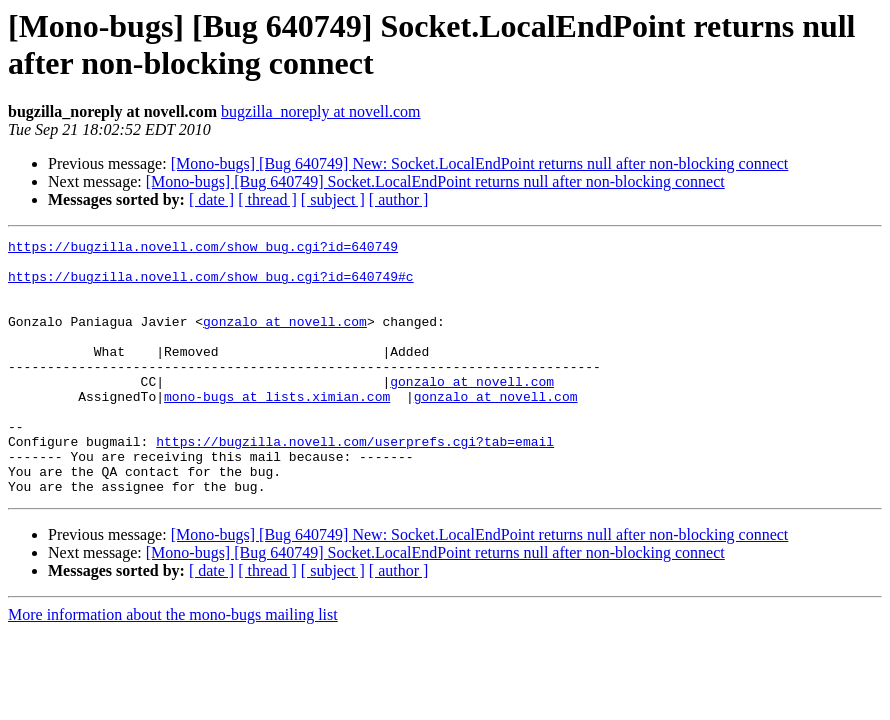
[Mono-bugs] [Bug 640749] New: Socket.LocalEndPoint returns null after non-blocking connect (480, 163)
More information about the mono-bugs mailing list (173, 665)
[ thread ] (267, 199)
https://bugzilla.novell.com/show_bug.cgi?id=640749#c (211, 285)
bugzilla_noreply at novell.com (321, 111)
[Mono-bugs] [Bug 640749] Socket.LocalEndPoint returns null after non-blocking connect (435, 181)
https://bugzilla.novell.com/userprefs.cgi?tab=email (355, 483)
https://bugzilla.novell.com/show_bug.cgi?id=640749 (203, 249)
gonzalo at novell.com (285, 339)
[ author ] (399, 199)
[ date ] (211, 199)
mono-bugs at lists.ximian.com (277, 429)
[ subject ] (333, 199)
